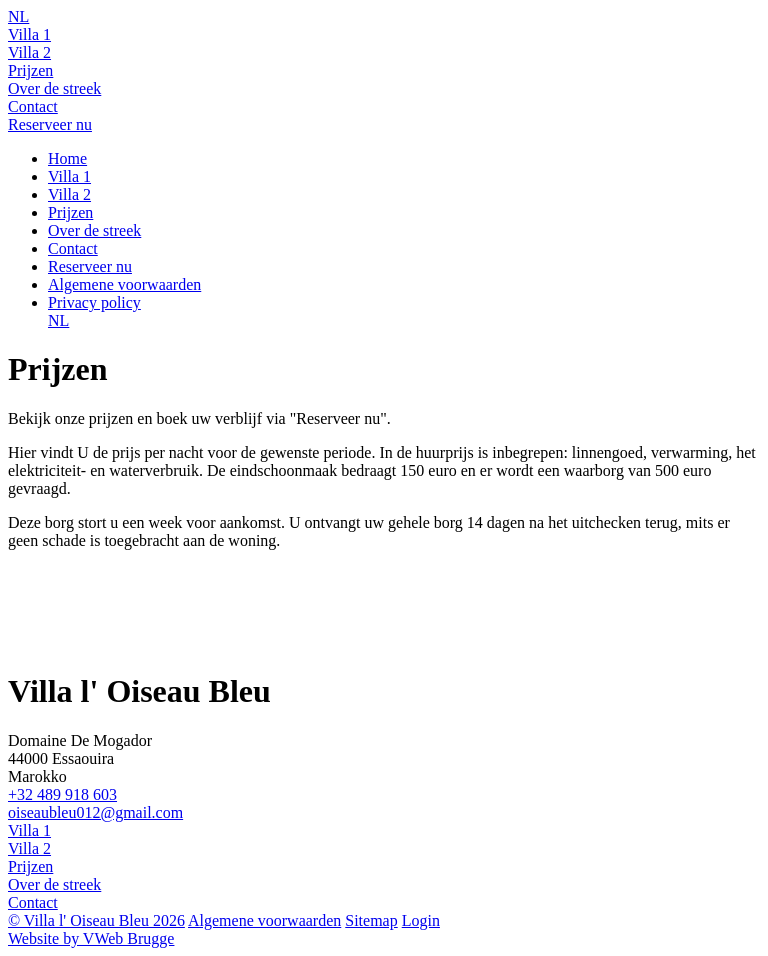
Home (67, 158)
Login (421, 920)
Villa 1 (29, 34)
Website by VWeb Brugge (91, 938)
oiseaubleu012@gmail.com (95, 812)
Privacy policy (94, 302)
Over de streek (54, 88)
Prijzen (30, 70)
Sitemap (371, 920)
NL (18, 16)
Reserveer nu (50, 124)
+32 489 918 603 (62, 794)
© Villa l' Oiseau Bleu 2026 (96, 920)
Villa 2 (29, 52)
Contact (33, 106)
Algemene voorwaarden (124, 284)
